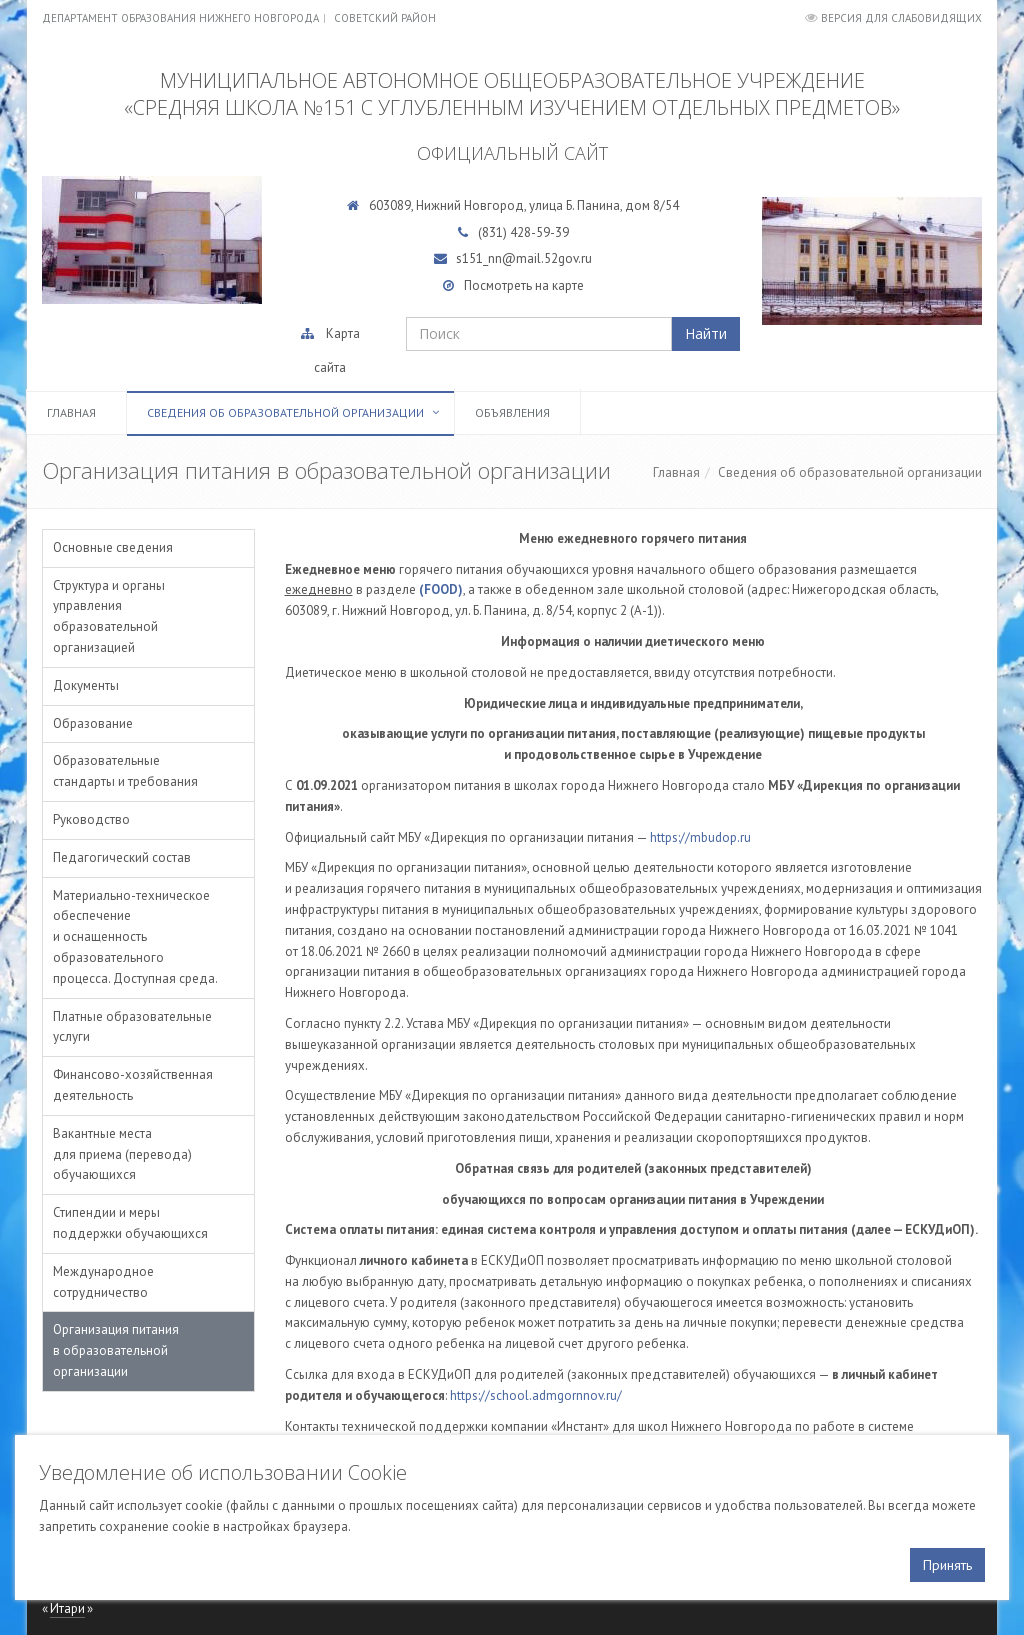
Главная (71, 412)
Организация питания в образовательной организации (116, 1350)
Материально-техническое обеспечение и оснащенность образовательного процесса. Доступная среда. (135, 937)
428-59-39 (539, 232)
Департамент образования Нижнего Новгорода (180, 18)
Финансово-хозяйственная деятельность (133, 1085)
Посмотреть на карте (524, 285)
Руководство (91, 819)
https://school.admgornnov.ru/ (536, 1395)
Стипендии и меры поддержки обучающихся (130, 1223)
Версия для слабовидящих (901, 18)
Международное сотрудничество (103, 1282)
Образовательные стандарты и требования (125, 771)
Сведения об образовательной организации (285, 412)
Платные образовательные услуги (132, 1027)
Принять (947, 1565)
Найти (706, 333)
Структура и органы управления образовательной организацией (109, 616)
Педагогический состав (122, 857)
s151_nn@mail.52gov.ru (524, 258)
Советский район (385, 18)
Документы (86, 685)
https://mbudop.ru (700, 837)
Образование (93, 723)
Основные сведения (113, 547)
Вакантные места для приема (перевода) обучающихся (122, 1154)
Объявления (512, 412)
